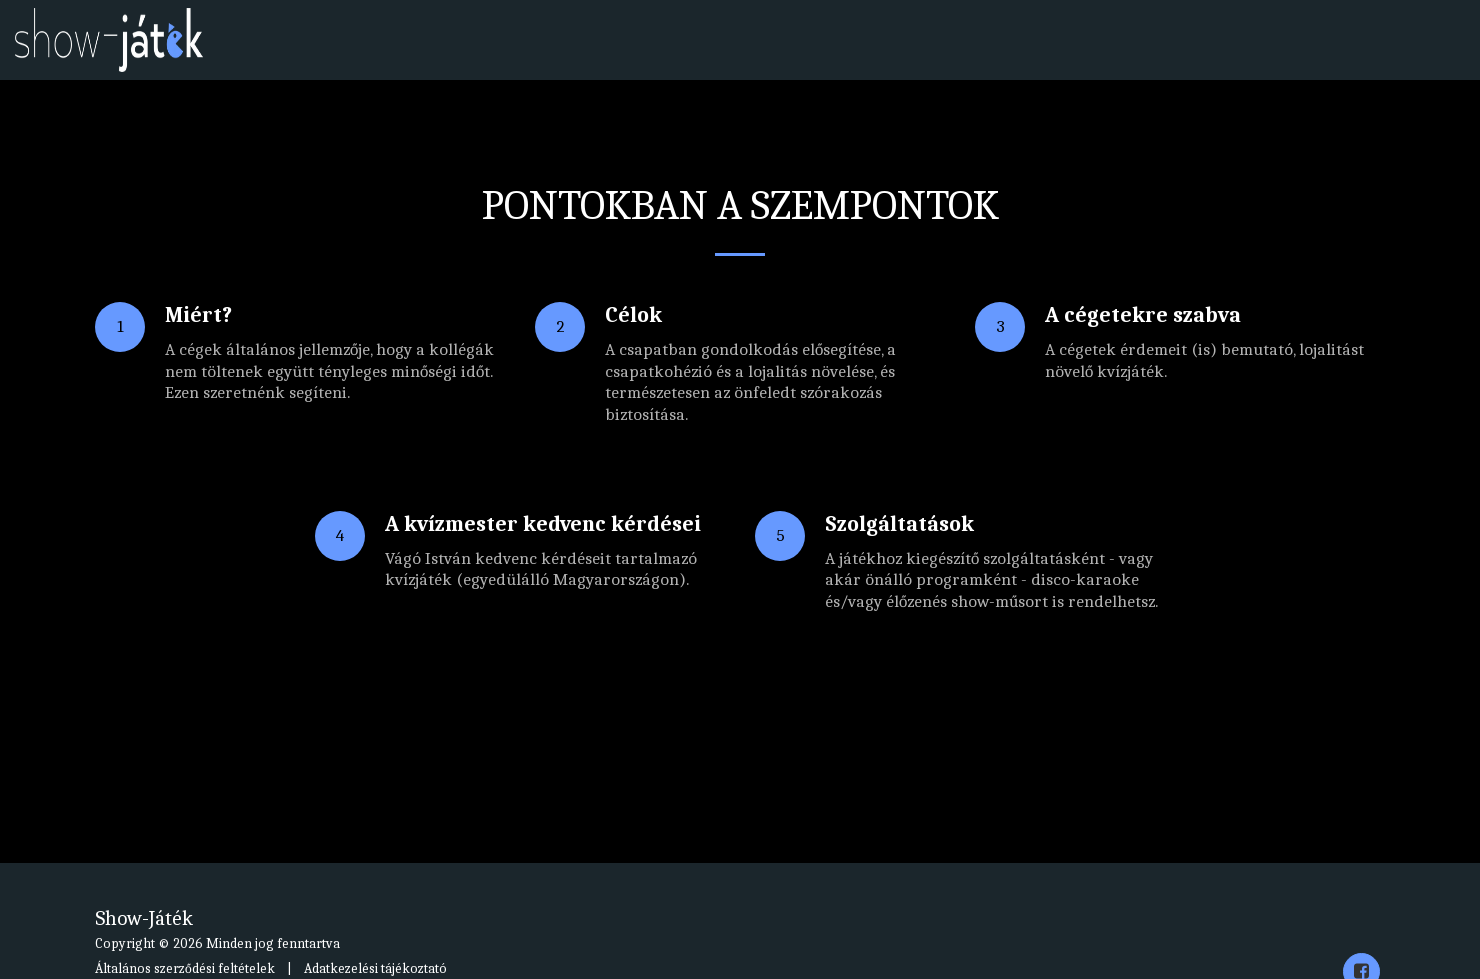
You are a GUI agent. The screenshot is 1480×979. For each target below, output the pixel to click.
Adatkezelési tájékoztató (375, 968)
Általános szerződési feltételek (185, 968)
